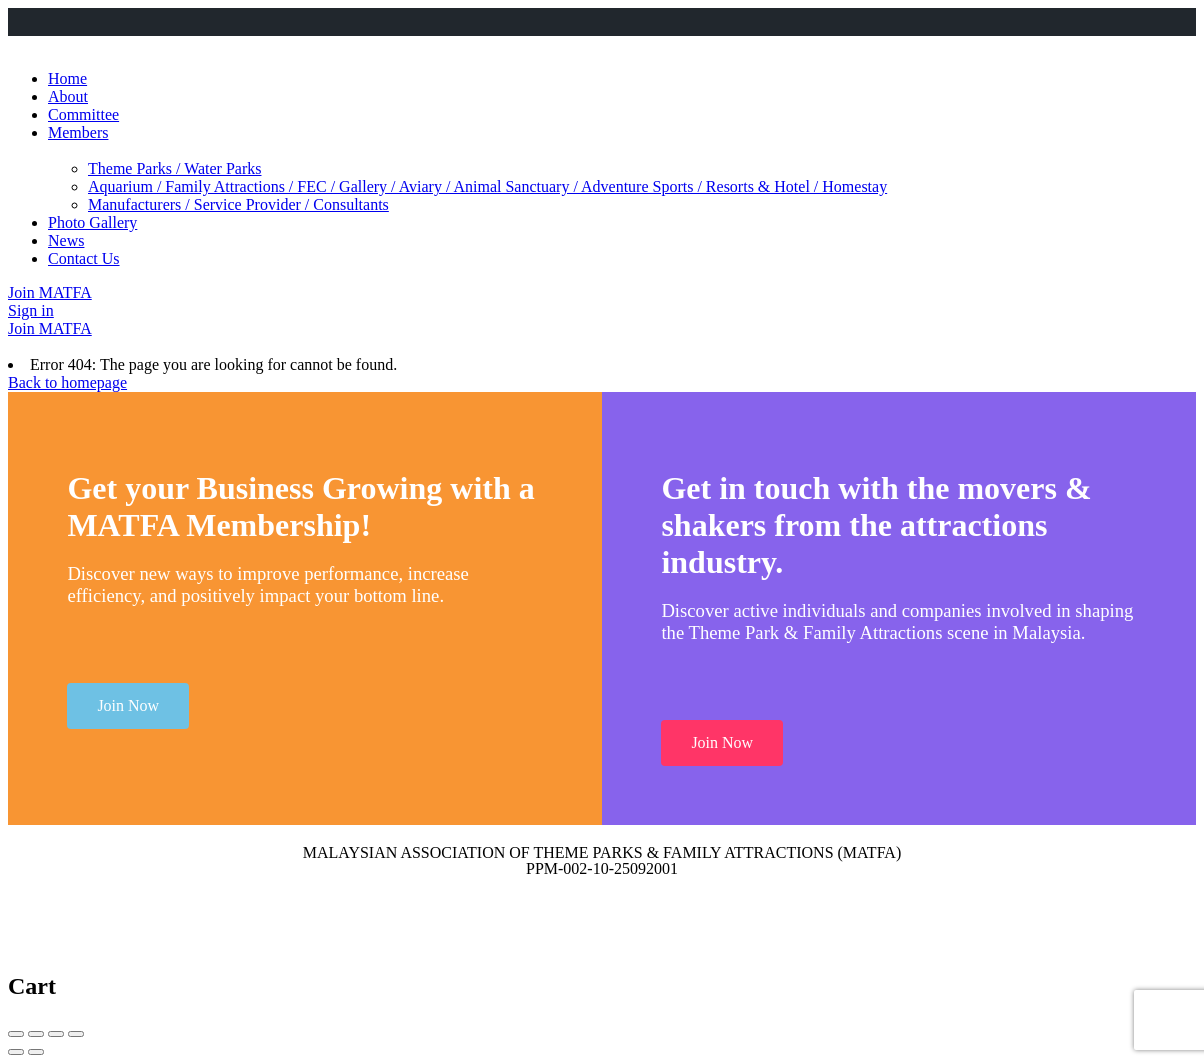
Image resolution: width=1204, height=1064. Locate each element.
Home (67, 78)
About (68, 96)
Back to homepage (67, 382)
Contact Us (84, 258)
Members (78, 132)
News (66, 240)
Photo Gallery (92, 222)
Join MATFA (50, 292)
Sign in (31, 310)
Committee (83, 114)
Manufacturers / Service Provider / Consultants (238, 204)
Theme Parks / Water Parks (174, 168)
